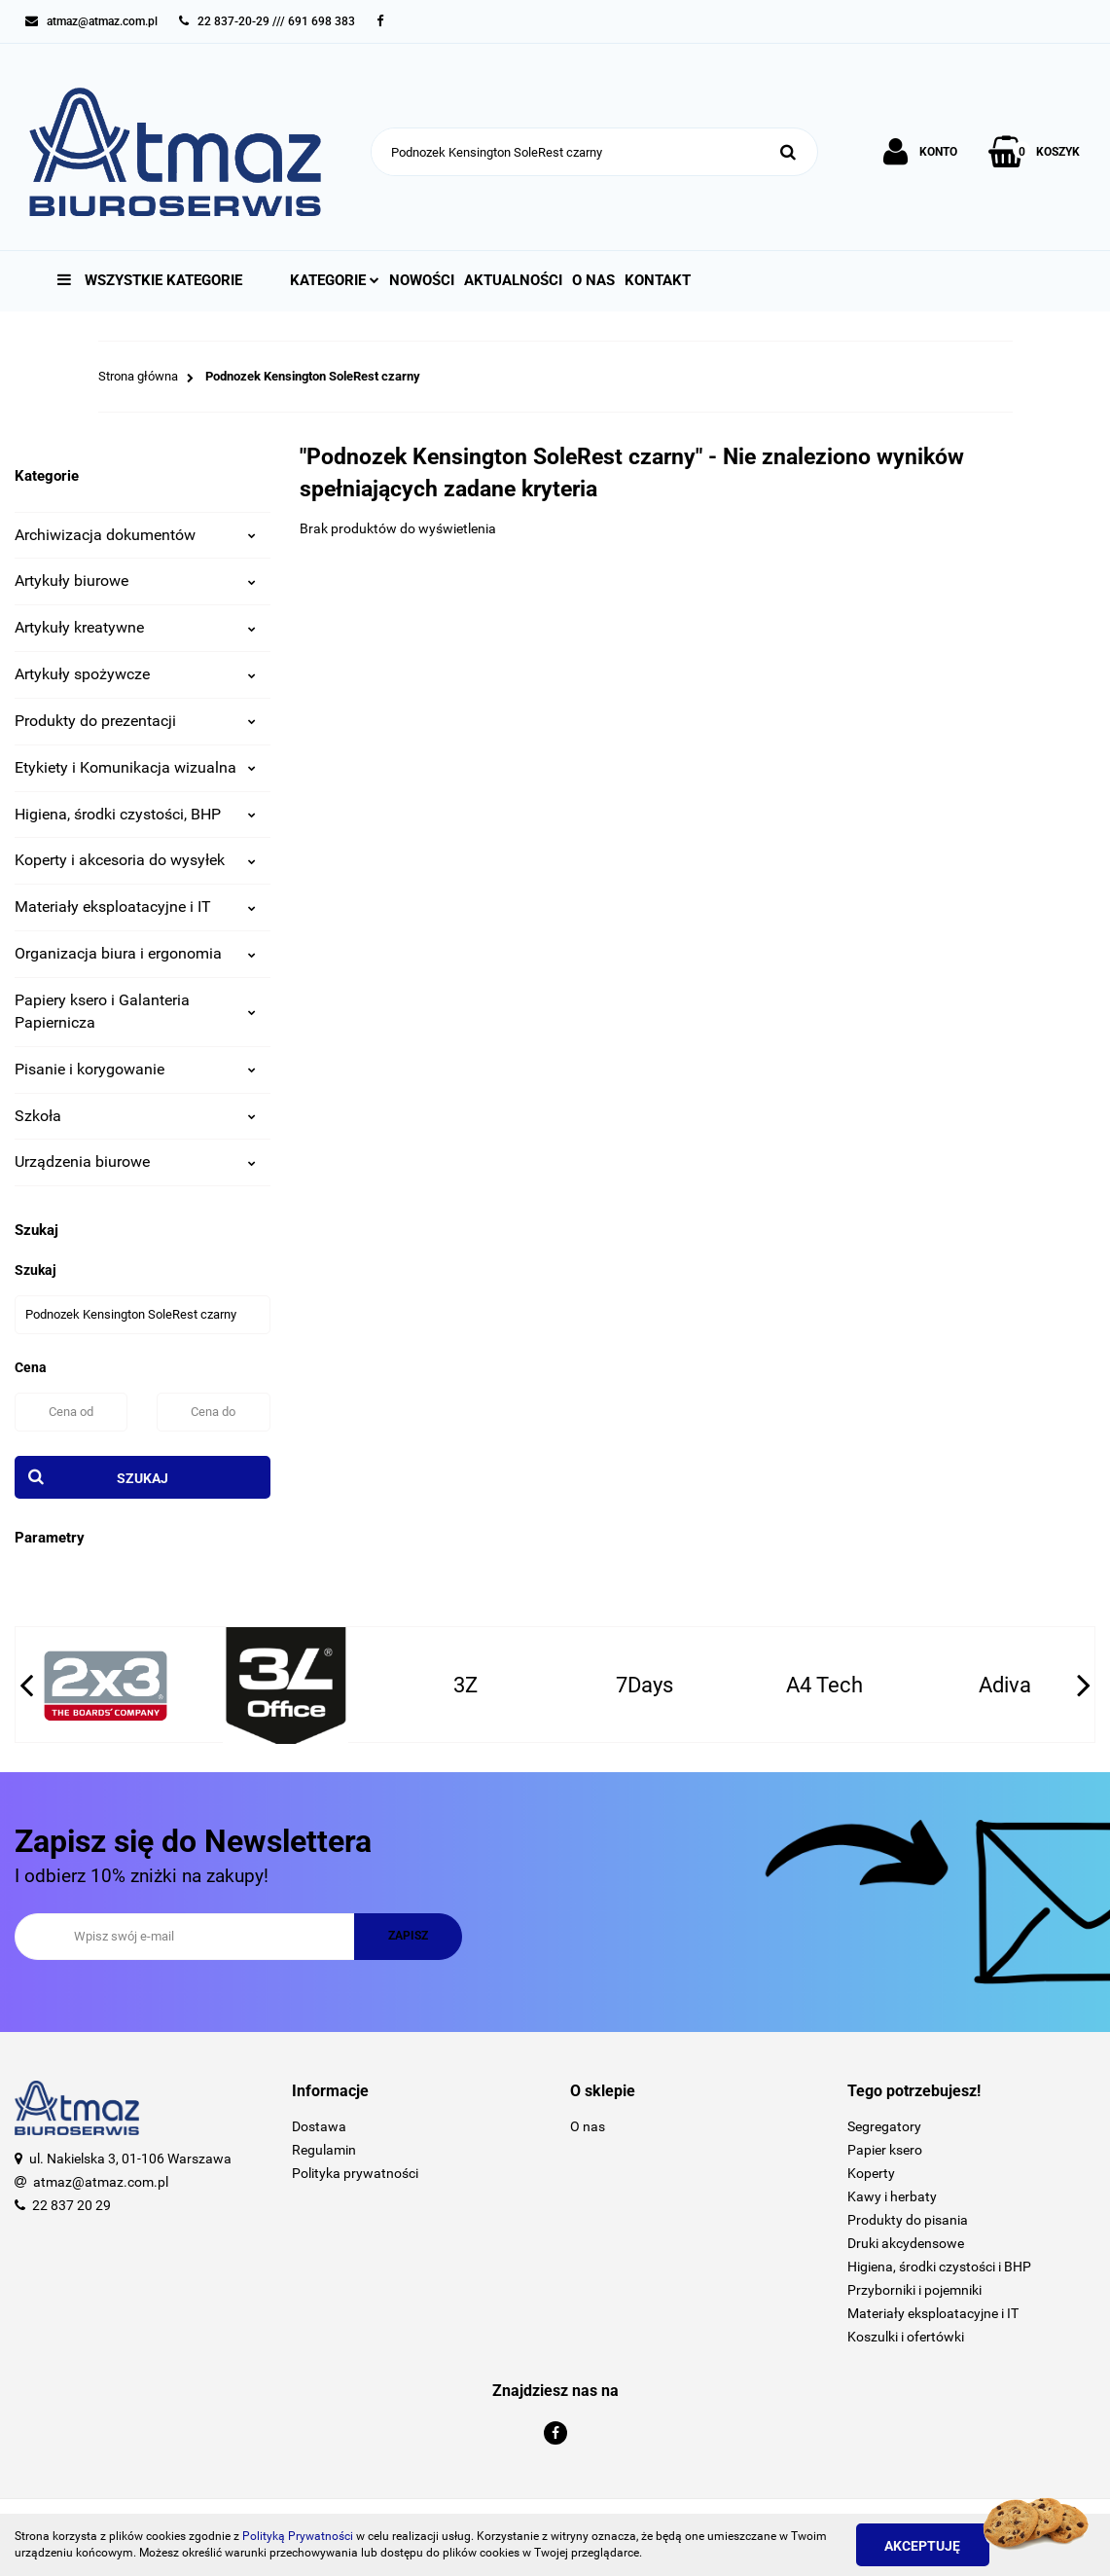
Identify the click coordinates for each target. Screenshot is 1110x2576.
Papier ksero (884, 2150)
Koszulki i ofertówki (905, 2336)
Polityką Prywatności (297, 2536)
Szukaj (142, 1478)
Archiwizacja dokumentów (135, 535)
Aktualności (513, 280)
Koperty (871, 2173)
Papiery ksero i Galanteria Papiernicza (135, 1011)
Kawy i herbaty (892, 2196)
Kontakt (658, 280)
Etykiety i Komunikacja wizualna (135, 767)
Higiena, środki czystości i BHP (939, 2266)
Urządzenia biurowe (135, 1161)
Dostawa (319, 2126)
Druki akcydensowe (905, 2243)
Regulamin (324, 2150)
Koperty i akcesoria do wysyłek (135, 860)
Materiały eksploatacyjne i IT (135, 906)
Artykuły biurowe (135, 580)
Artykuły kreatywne (135, 627)
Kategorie (334, 280)
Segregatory (884, 2126)
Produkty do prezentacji (135, 720)
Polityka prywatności (355, 2173)
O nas (593, 280)
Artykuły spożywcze (135, 674)
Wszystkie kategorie (149, 280)
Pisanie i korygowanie (135, 1069)
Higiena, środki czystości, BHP (135, 814)
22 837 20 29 (71, 2205)
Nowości (421, 280)
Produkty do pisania (907, 2220)
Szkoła (135, 1116)
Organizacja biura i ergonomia (135, 953)
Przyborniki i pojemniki (914, 2290)
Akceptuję (925, 2546)
